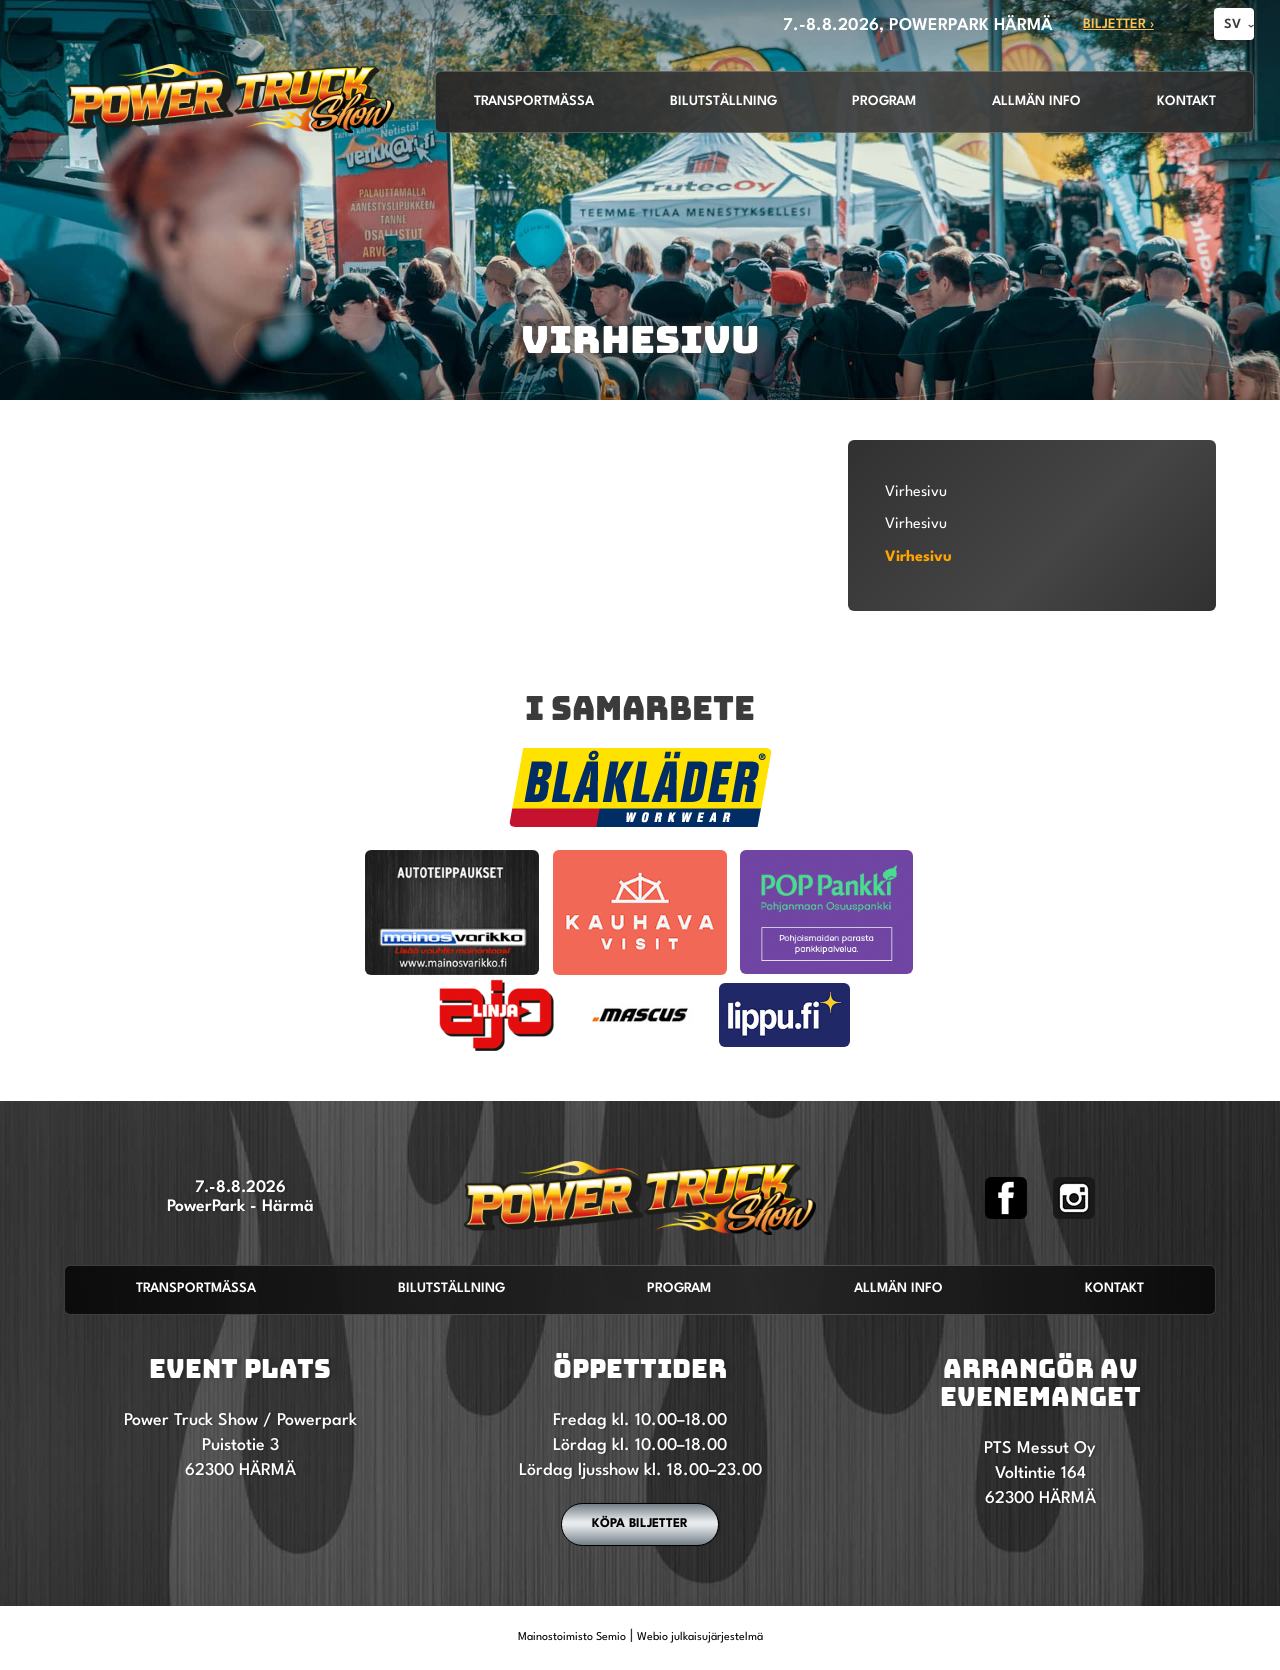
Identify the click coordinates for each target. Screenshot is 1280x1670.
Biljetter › (1118, 24)
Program (884, 101)
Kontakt (1186, 101)
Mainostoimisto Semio (572, 1637)
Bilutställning (723, 101)
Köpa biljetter (640, 1524)
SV (1232, 24)
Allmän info (1036, 101)
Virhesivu (916, 492)
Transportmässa (534, 101)
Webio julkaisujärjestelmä (700, 1637)
